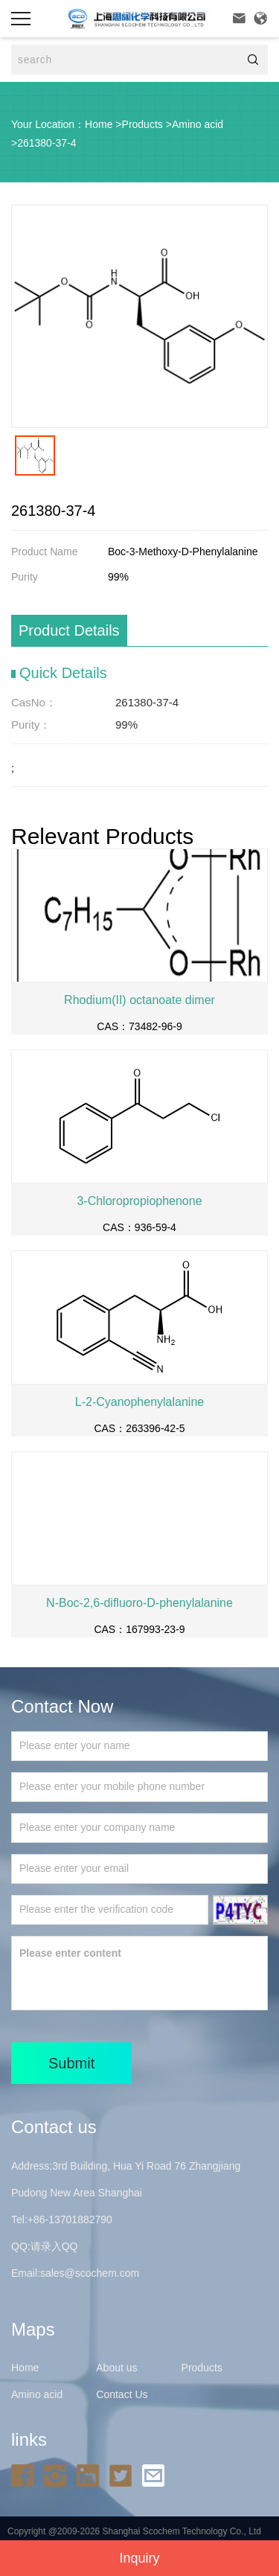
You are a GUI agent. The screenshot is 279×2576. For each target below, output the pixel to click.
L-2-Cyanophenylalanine (139, 1402)
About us (116, 2368)
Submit (71, 2063)
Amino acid (197, 124)
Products (142, 124)
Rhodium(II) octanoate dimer (139, 1000)
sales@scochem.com (89, 2273)
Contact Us (121, 2394)
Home (98, 124)
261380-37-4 (46, 143)
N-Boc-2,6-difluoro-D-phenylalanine (139, 1603)
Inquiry (139, 2558)
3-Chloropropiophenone (139, 1201)
